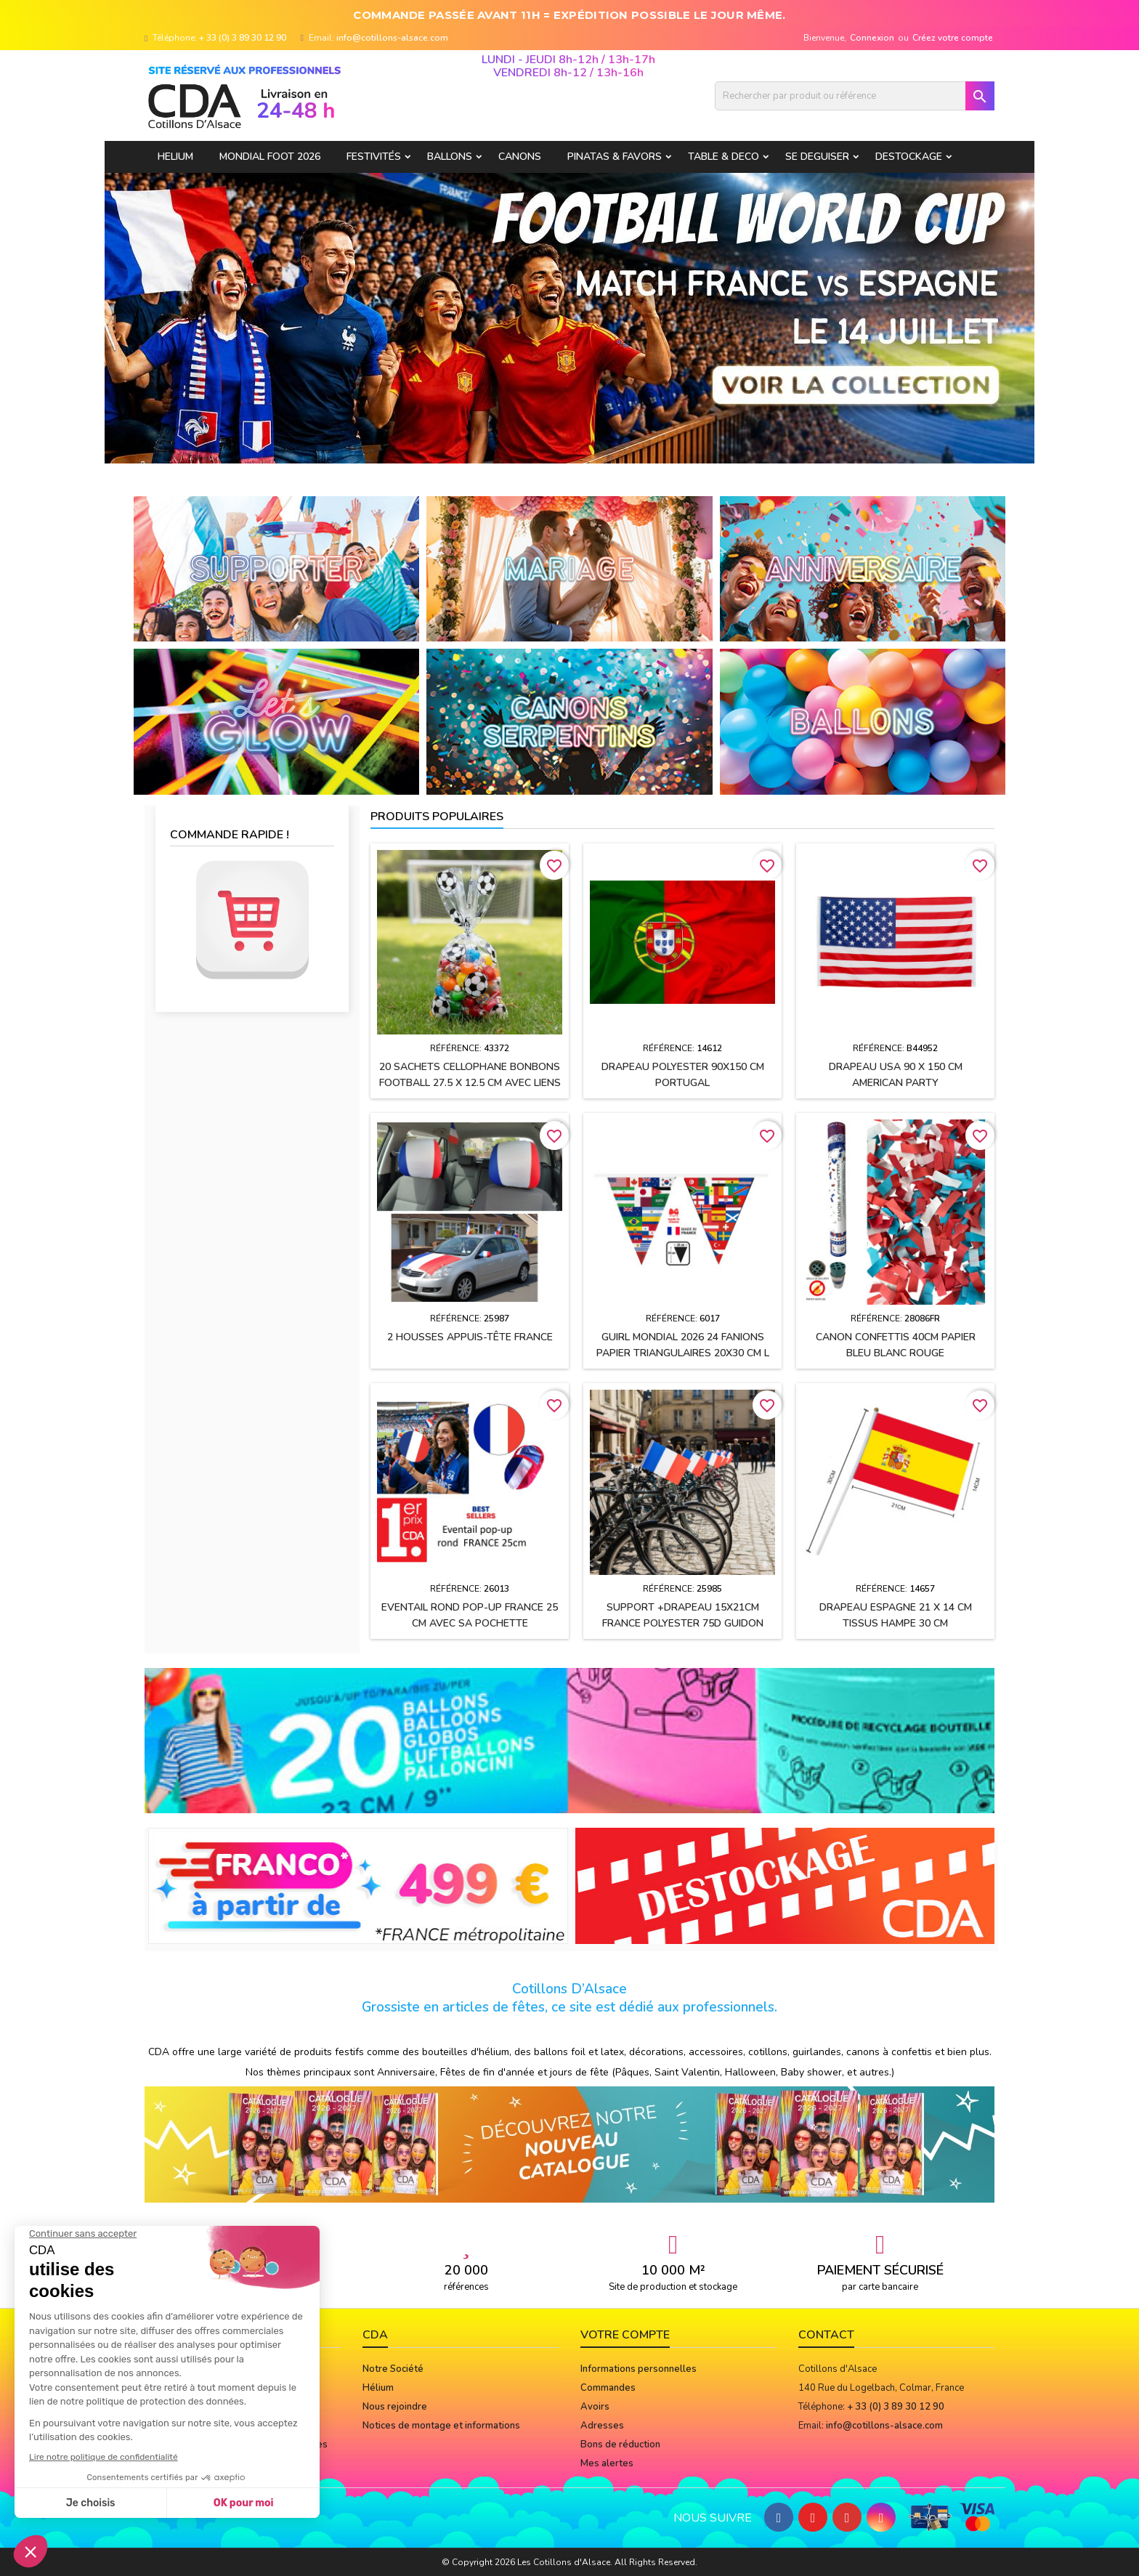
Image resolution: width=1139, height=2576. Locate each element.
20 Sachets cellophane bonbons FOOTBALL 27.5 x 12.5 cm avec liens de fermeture (470, 1083)
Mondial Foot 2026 (269, 156)
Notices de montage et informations (441, 2425)
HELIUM (175, 156)
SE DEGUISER (817, 156)
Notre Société (392, 2368)
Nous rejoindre (394, 2406)
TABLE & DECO (723, 156)
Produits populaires (436, 817)
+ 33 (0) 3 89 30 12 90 (242, 38)
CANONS (519, 156)
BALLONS (449, 156)
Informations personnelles (638, 2368)
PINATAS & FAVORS (614, 156)
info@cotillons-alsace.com (392, 38)
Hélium (378, 2387)
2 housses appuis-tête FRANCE (470, 1337)
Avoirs (594, 2406)
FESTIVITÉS (373, 156)
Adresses (602, 2425)
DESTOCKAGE (908, 156)
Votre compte (625, 2335)
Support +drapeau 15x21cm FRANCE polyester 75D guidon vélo (682, 1623)
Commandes (608, 2387)
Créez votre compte (952, 38)
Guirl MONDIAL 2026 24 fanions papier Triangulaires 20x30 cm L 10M (682, 1353)
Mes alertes (606, 2463)
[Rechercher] (854, 95)
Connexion (872, 38)
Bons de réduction (620, 2444)
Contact (826, 2335)
